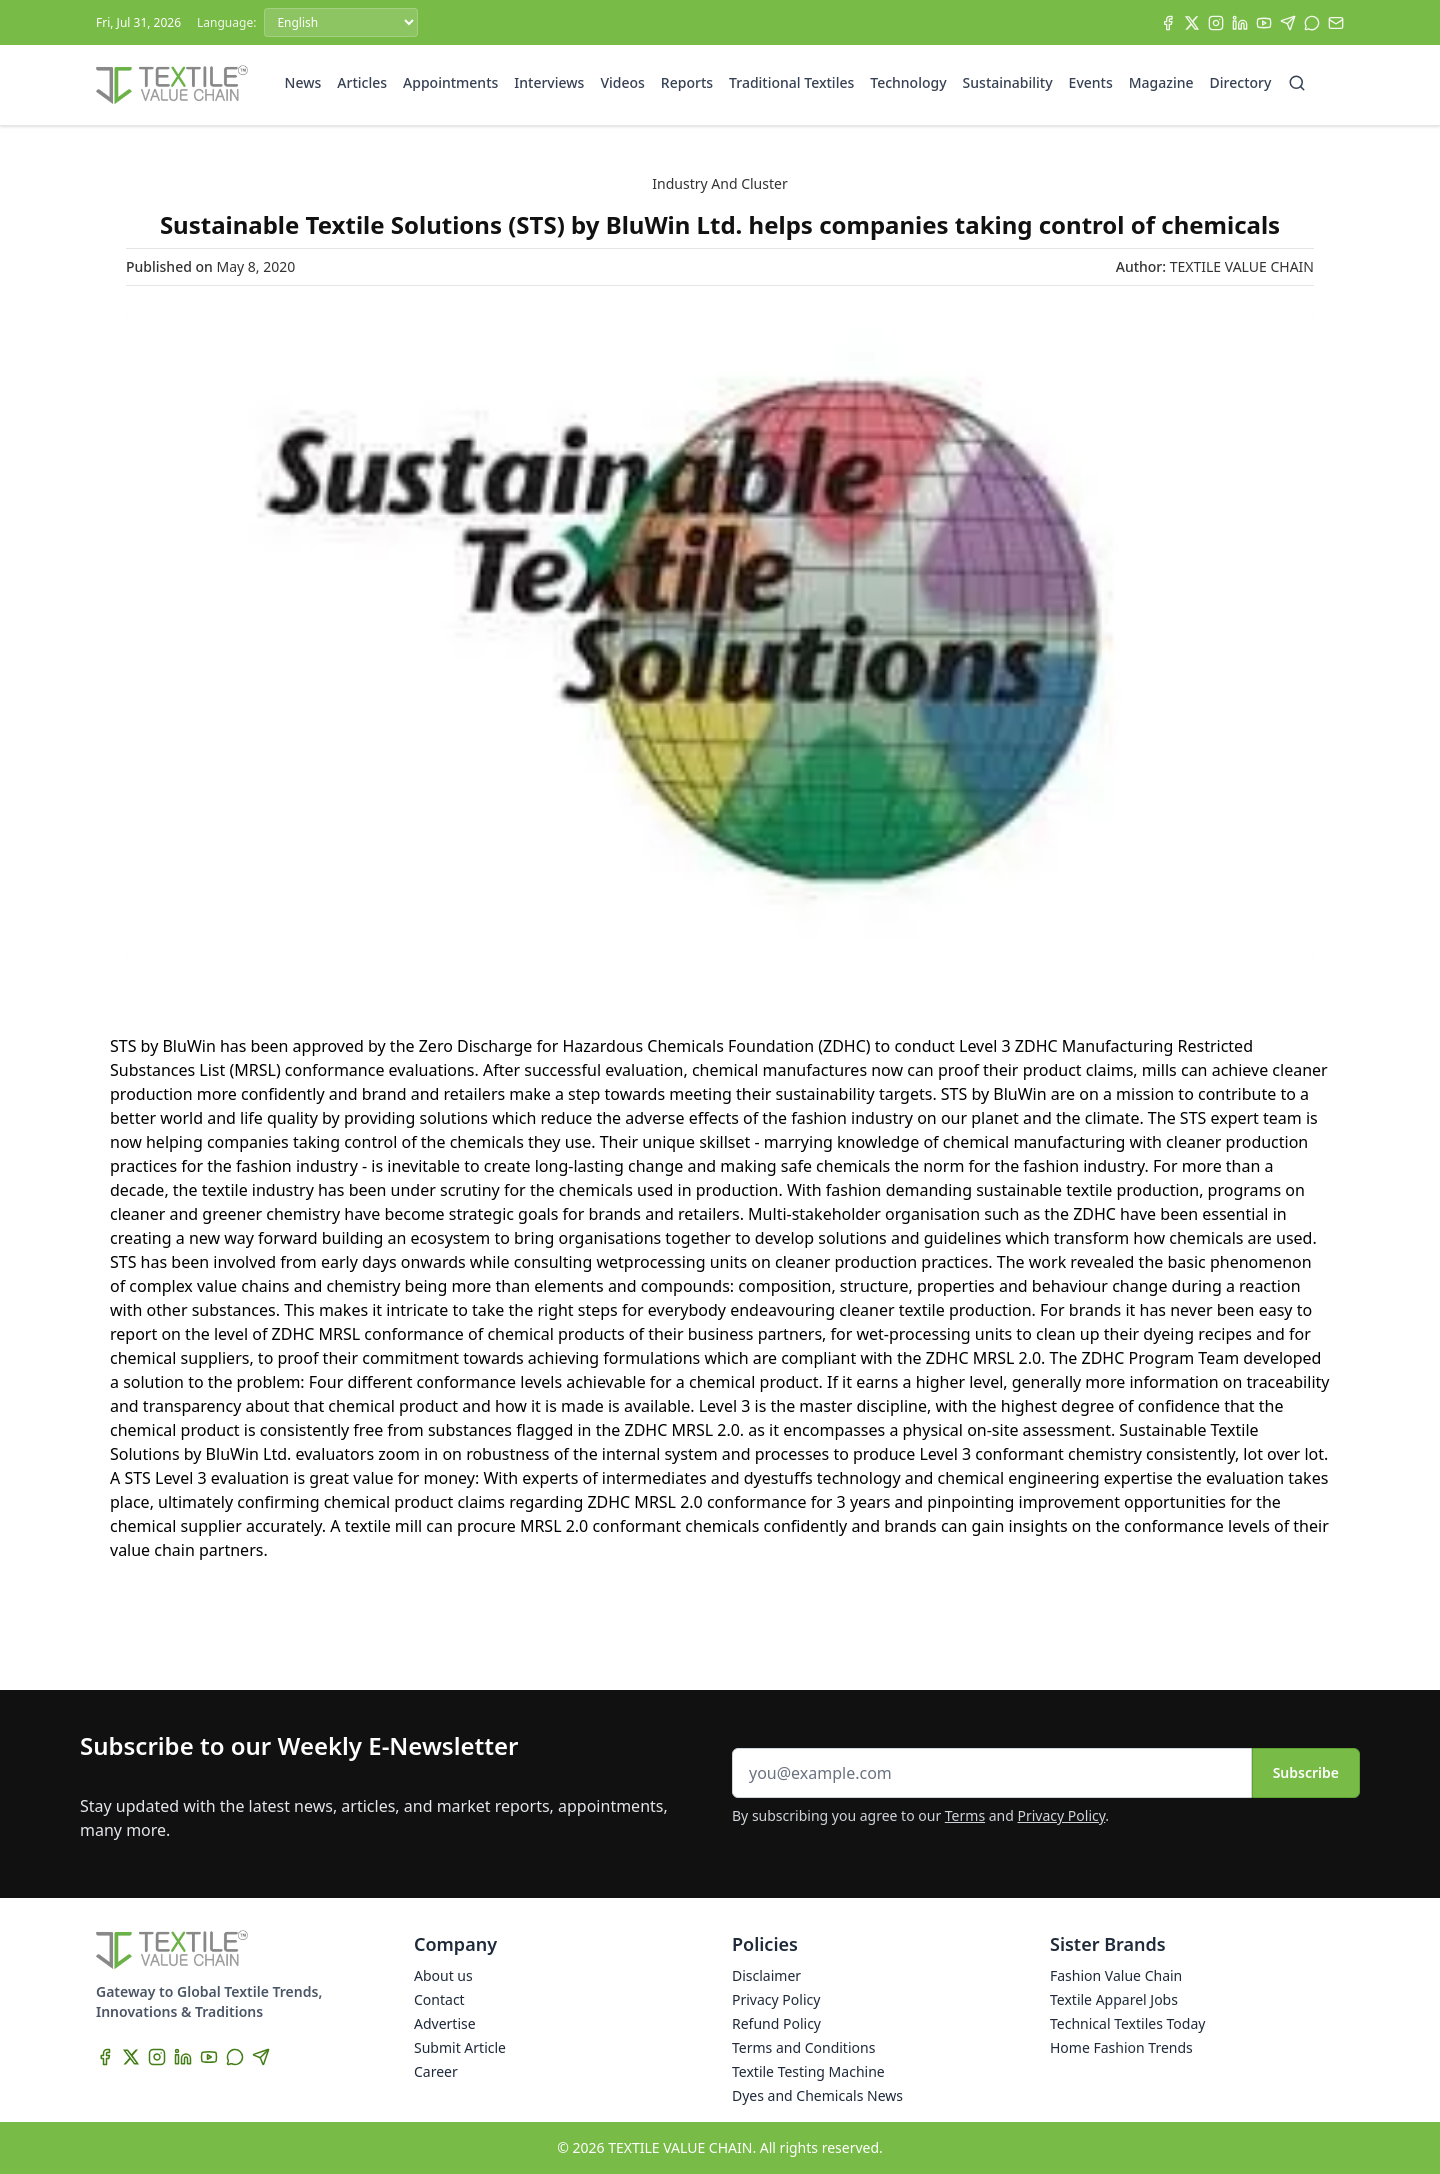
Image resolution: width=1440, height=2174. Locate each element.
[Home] (172, 85)
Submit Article (460, 2047)
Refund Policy (776, 2023)
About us (443, 1975)
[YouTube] (1264, 23)
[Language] (341, 22)
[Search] (1297, 83)
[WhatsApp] (1312, 23)
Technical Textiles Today (1127, 2023)
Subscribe (1306, 1772)
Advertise (445, 2023)
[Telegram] (1288, 23)
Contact (439, 1999)
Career (436, 2071)
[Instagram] (1216, 23)
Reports (687, 82)
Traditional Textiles (791, 82)
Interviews (549, 82)
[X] (1192, 23)
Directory (1241, 82)
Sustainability (1008, 82)
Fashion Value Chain (1116, 1975)
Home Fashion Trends (1121, 2047)
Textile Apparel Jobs (1114, 1999)
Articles (362, 82)
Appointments (450, 82)
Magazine (1161, 82)
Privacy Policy (1062, 1815)
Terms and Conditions (803, 2047)
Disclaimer (766, 1975)
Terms (965, 1815)
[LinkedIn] (1240, 23)
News (303, 82)
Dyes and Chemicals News (817, 2095)
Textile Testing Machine (808, 2071)
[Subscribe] (1336, 23)
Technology (908, 82)
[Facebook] (1168, 23)
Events (1091, 82)
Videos (622, 82)
